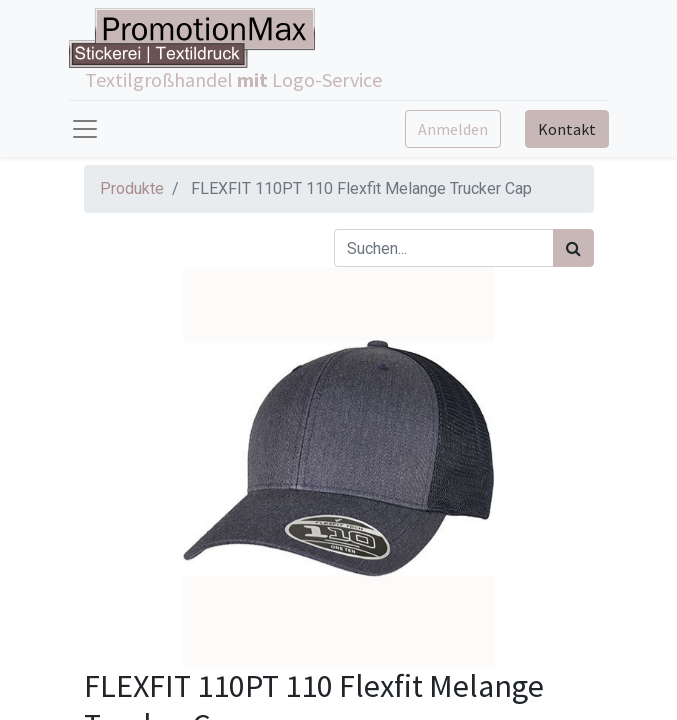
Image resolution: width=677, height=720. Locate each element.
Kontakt (567, 129)
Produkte (132, 188)
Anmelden (453, 129)
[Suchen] (573, 248)
